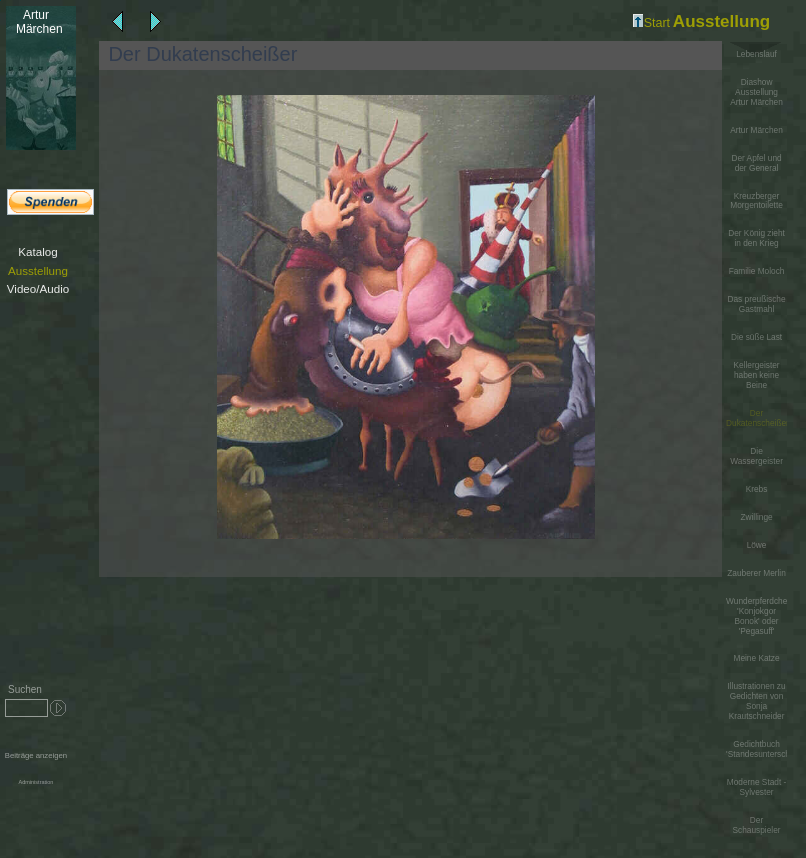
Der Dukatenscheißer (757, 418)
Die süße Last (756, 337)
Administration (35, 782)
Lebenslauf (756, 54)
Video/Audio (38, 288)
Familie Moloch (757, 271)
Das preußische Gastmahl (756, 304)
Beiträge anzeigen (36, 755)
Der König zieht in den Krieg (756, 238)
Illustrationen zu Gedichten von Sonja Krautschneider (756, 701)
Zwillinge (756, 517)
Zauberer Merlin (756, 573)
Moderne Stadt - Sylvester (757, 787)
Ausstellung (38, 270)
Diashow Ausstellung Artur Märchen (756, 92)
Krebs (757, 489)
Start (651, 23)
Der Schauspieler (757, 825)
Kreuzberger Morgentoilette (756, 201)
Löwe (757, 545)
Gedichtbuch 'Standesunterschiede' (756, 749)
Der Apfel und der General (756, 163)
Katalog (37, 251)
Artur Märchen (756, 130)
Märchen (35, 22)
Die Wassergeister (756, 456)
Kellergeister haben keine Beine (756, 375)
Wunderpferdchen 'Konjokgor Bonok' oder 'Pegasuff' (756, 616)
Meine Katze (756, 658)
